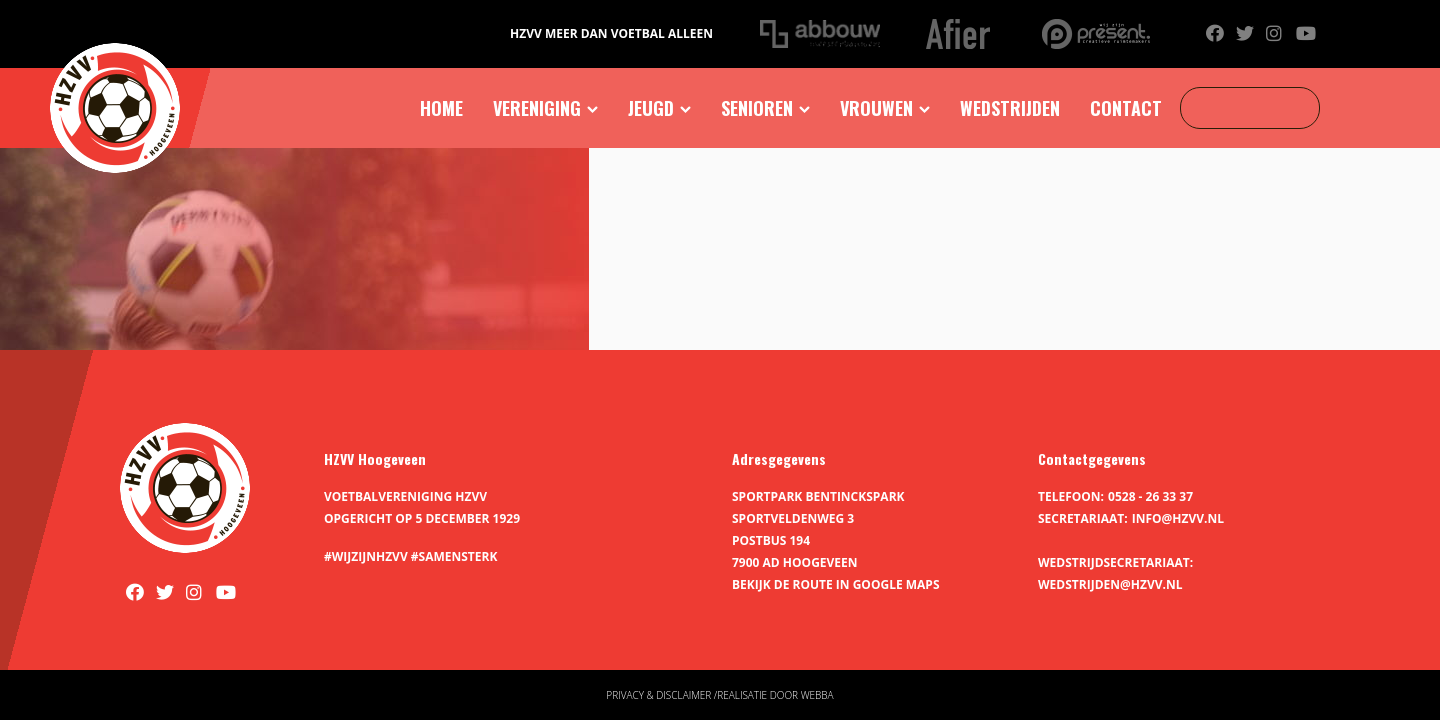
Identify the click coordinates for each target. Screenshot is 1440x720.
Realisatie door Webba (775, 695)
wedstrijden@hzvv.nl (1110, 584)
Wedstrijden (1010, 108)
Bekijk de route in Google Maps (836, 584)
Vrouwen (876, 108)
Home (441, 108)
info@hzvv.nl (1178, 518)
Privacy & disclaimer (658, 695)
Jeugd (651, 108)
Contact (1126, 108)
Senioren (757, 108)
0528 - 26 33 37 (1150, 496)
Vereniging (537, 108)
